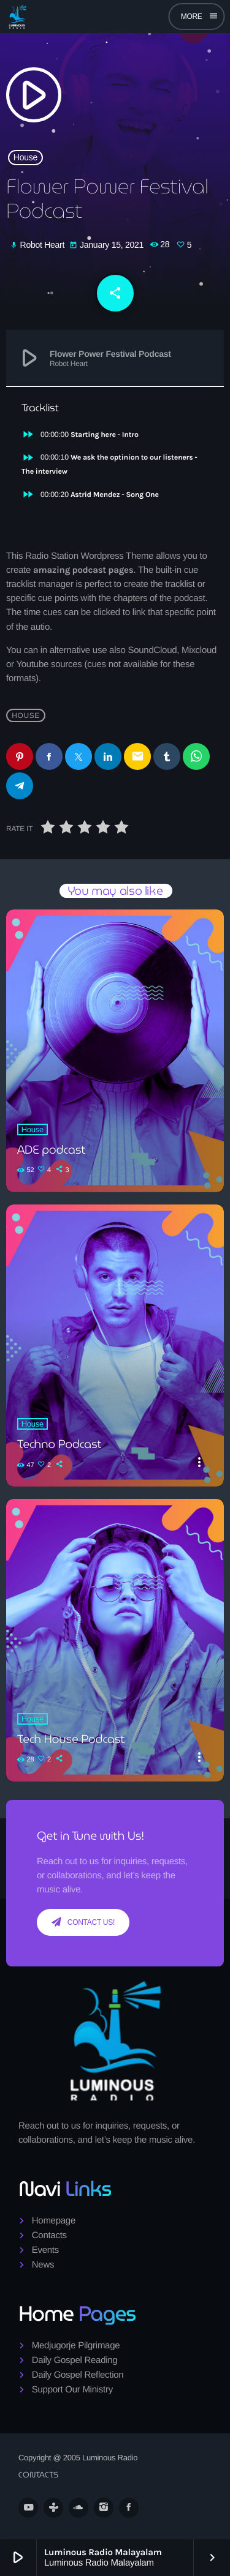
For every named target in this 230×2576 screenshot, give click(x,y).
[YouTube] (28, 2507)
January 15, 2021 (107, 245)
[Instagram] (103, 2507)
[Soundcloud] (78, 2507)
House (25, 157)
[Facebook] (129, 2507)
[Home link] (17, 16)
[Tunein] (53, 2507)
